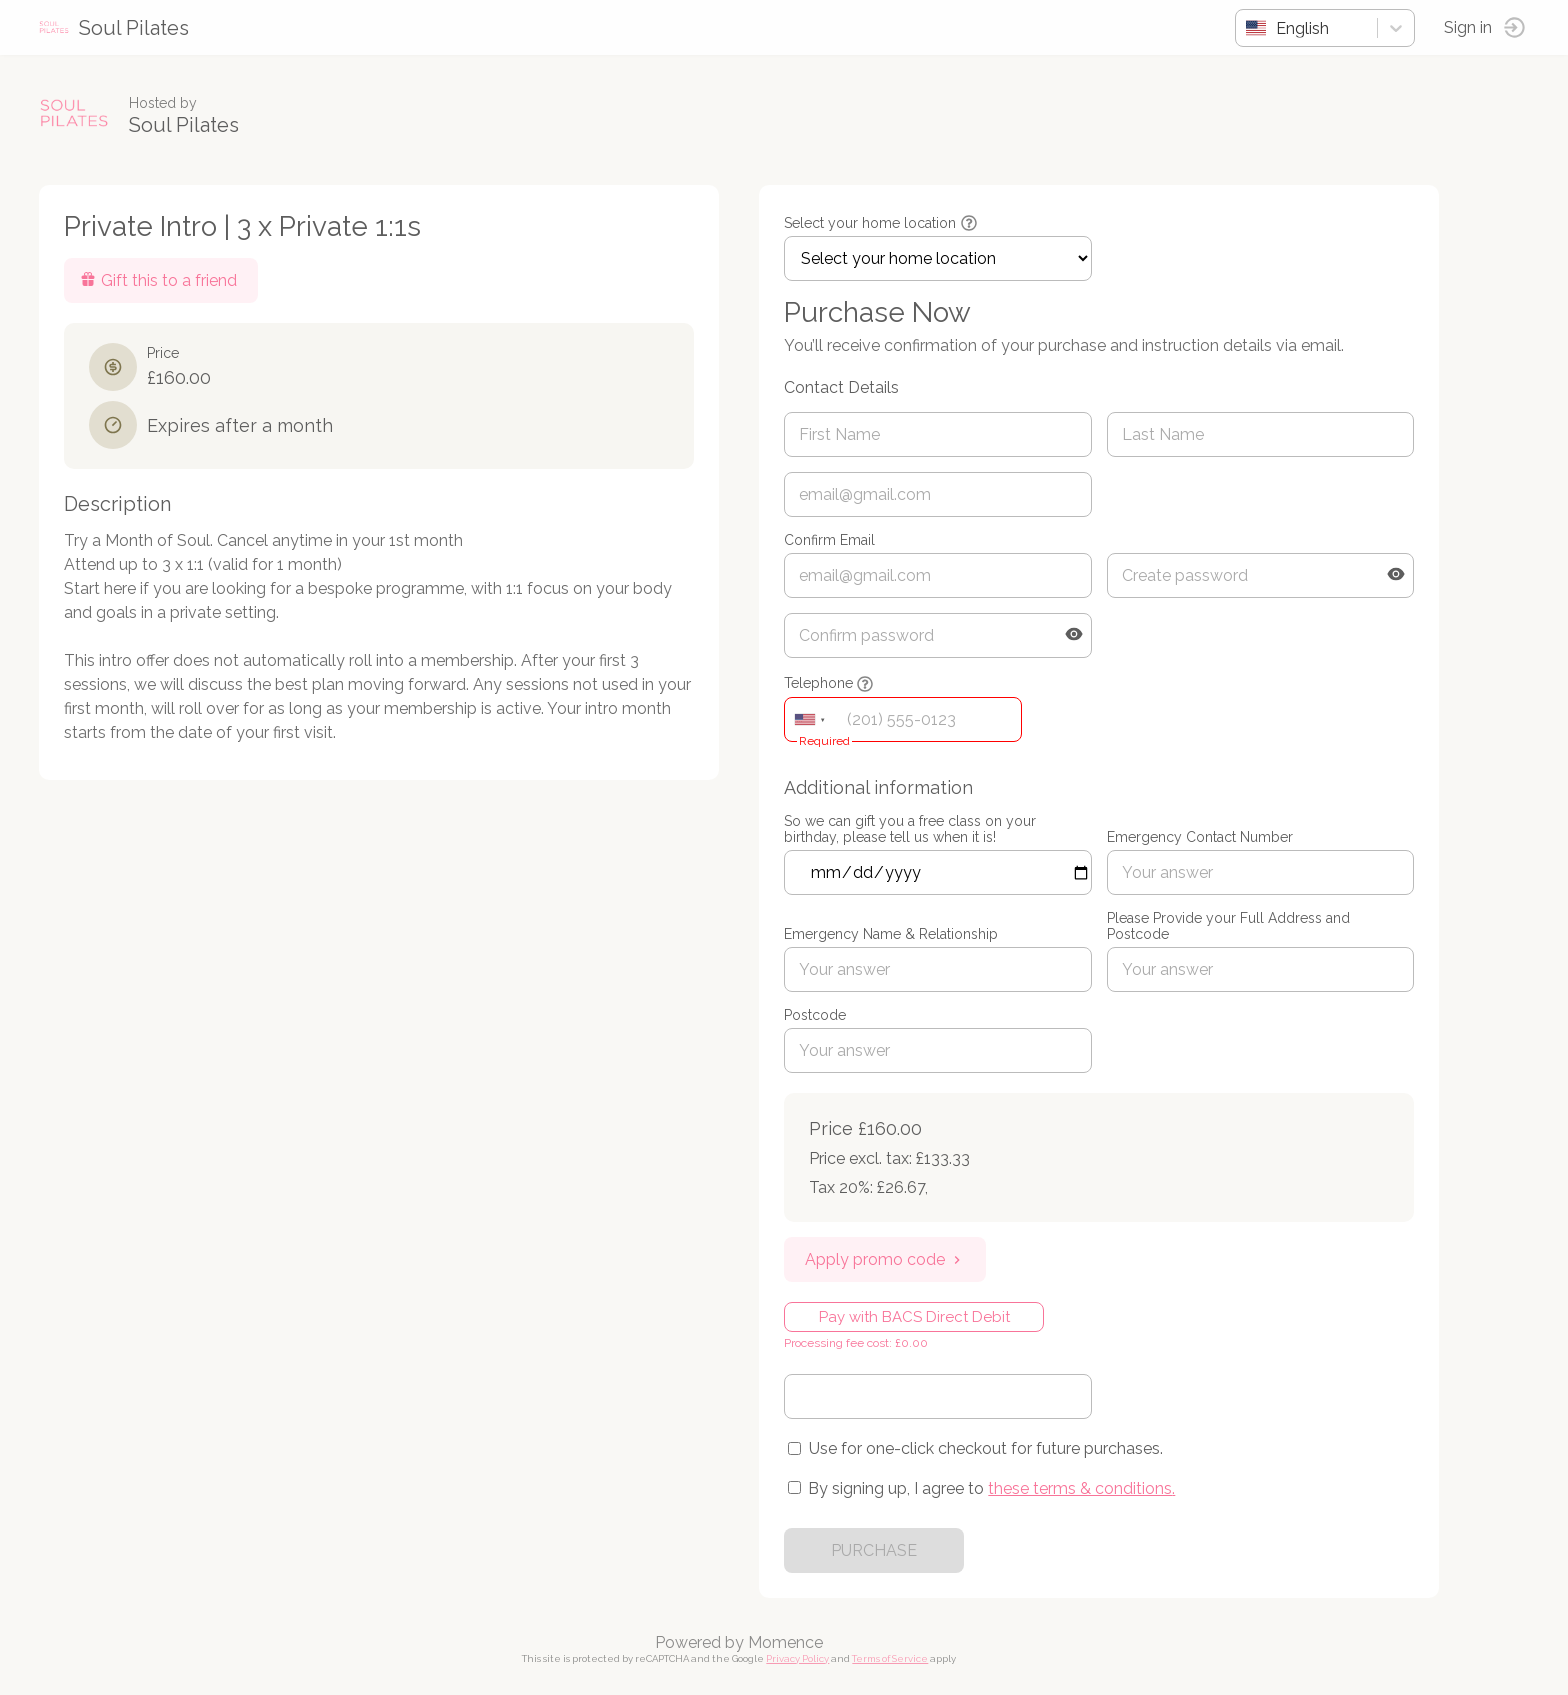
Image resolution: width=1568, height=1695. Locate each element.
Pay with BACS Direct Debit (915, 1317)
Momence (786, 1642)
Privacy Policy (798, 1658)
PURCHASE (875, 1550)
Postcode (816, 1015)
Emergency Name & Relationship (892, 934)
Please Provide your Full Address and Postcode (1229, 926)
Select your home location (871, 223)
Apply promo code (886, 1259)
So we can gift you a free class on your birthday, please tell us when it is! (911, 829)
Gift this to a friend (159, 280)
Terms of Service (891, 1658)
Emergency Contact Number (1201, 837)
